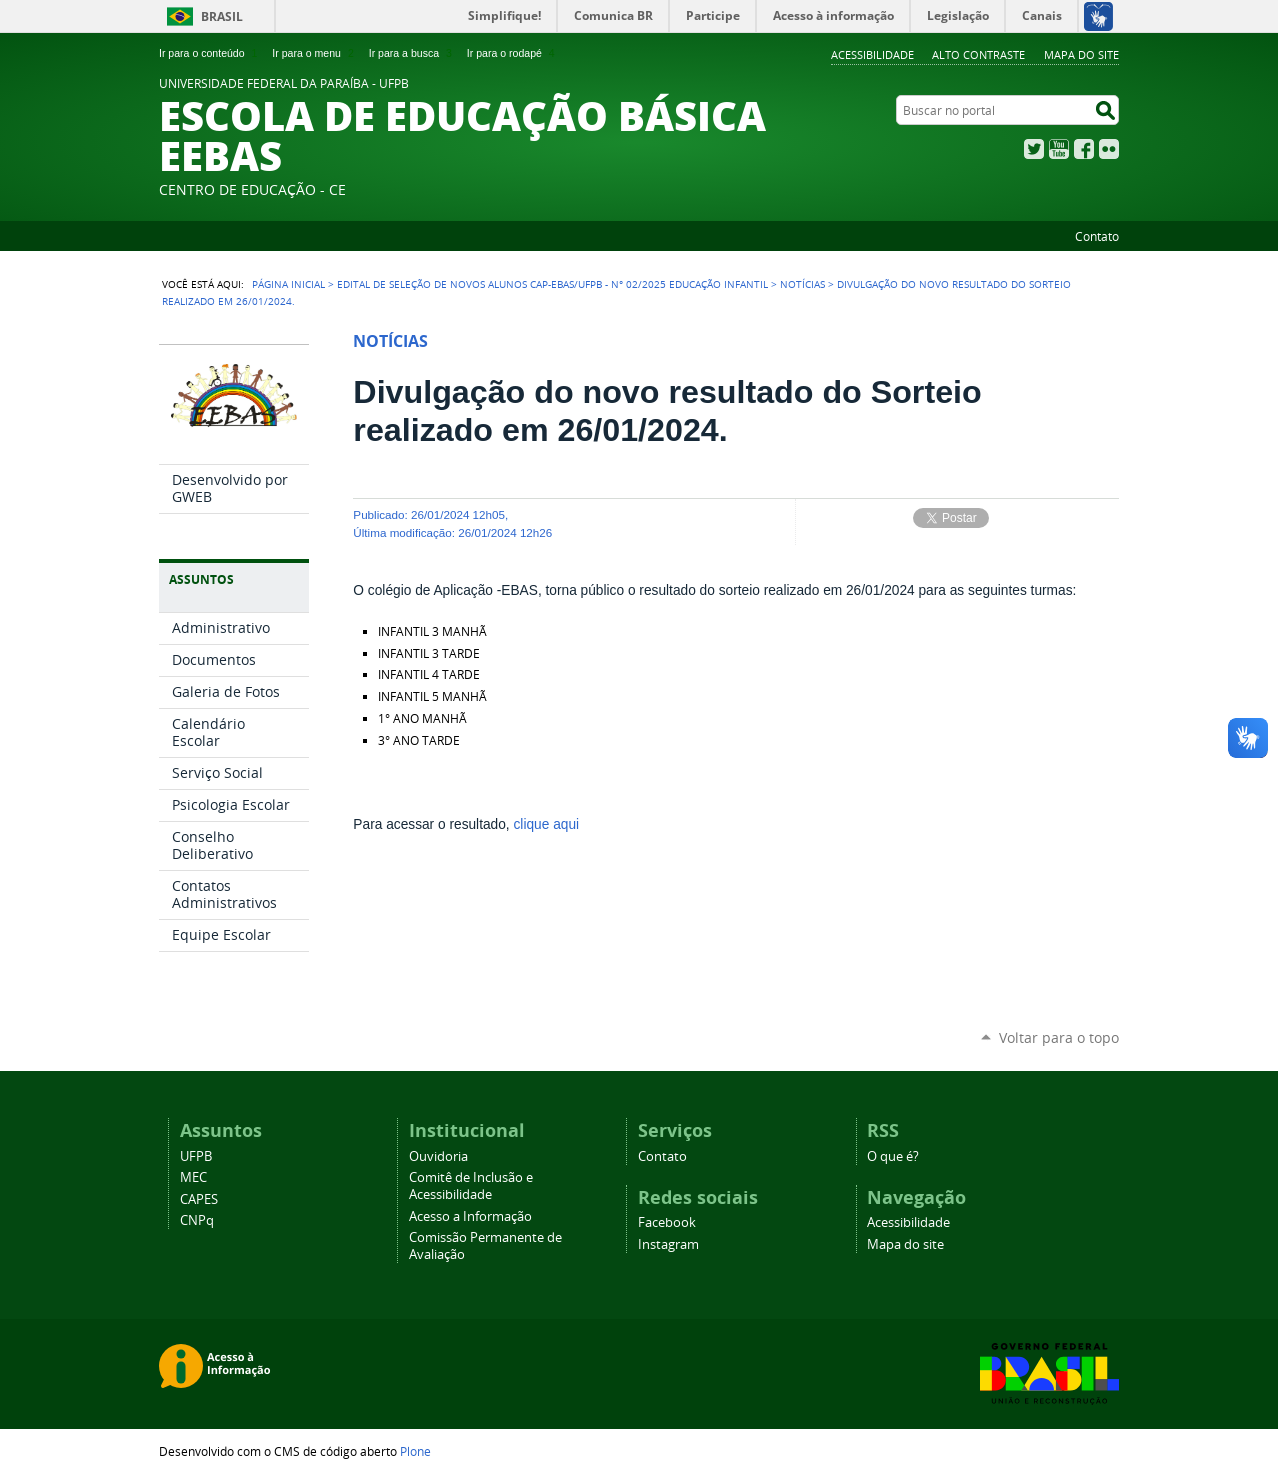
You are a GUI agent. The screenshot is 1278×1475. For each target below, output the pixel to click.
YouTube (1059, 149)
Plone (415, 1451)
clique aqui (547, 824)
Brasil (222, 16)
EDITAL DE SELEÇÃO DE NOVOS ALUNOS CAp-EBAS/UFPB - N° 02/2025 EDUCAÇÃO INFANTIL (552, 284)
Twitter (1034, 149)
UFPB (196, 1156)
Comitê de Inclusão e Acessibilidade (471, 1186)
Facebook (1084, 149)
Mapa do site (1081, 54)
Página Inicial (288, 284)
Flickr (1109, 149)
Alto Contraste (978, 54)
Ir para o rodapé (513, 53)
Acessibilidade (872, 54)
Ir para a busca (412, 53)
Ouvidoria (438, 1156)
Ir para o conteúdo (210, 53)
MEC (193, 1177)
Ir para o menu (314, 53)
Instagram (668, 1244)
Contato (1097, 236)
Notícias (802, 284)
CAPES (199, 1199)
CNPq (197, 1220)
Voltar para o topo (1059, 1037)
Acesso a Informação (470, 1216)
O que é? (893, 1156)
